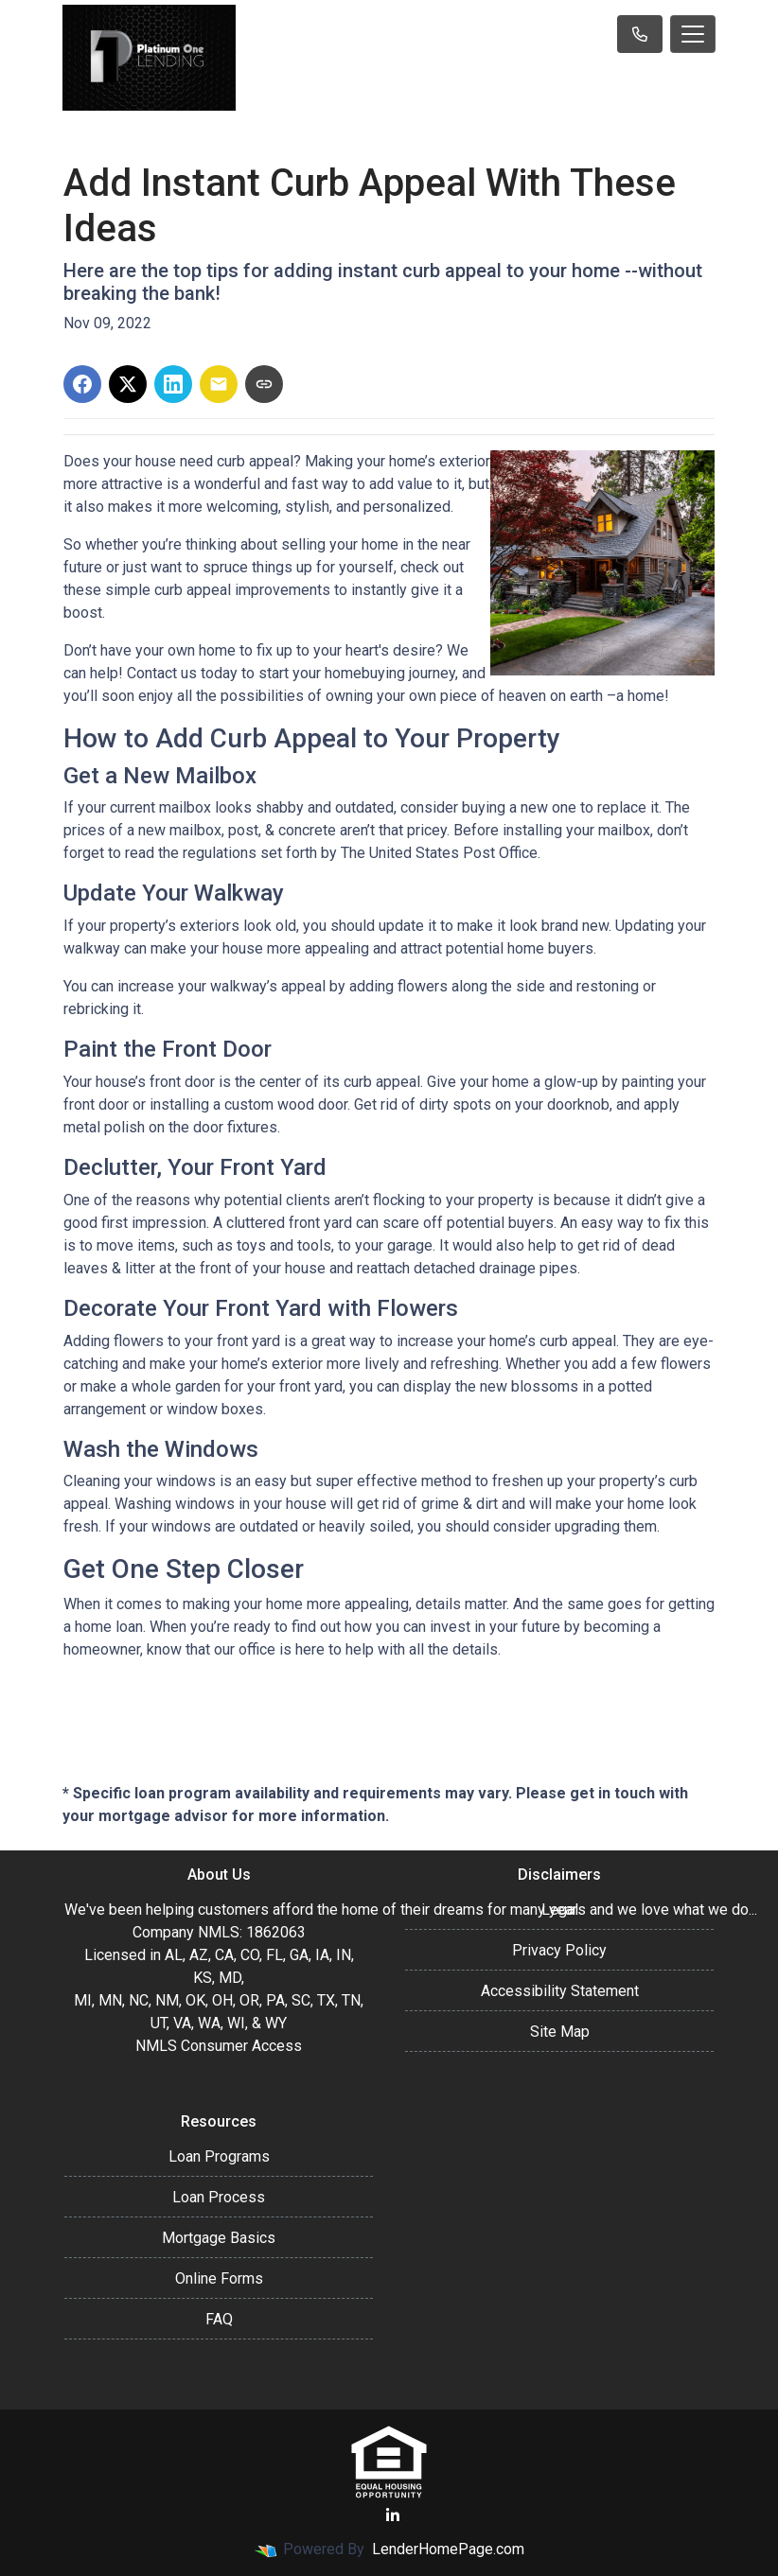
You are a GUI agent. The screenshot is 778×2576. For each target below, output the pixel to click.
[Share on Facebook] (82, 384)
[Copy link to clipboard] (264, 384)
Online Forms (219, 2278)
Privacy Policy (559, 1950)
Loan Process (218, 2197)
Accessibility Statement (560, 1991)
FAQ (219, 2319)
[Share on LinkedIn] (173, 384)
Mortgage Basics (218, 2238)
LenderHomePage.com (448, 2549)
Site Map (560, 2032)
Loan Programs (219, 2156)
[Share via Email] (219, 384)
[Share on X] (128, 384)
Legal (559, 1910)
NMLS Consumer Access (218, 2046)
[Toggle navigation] (693, 34)
